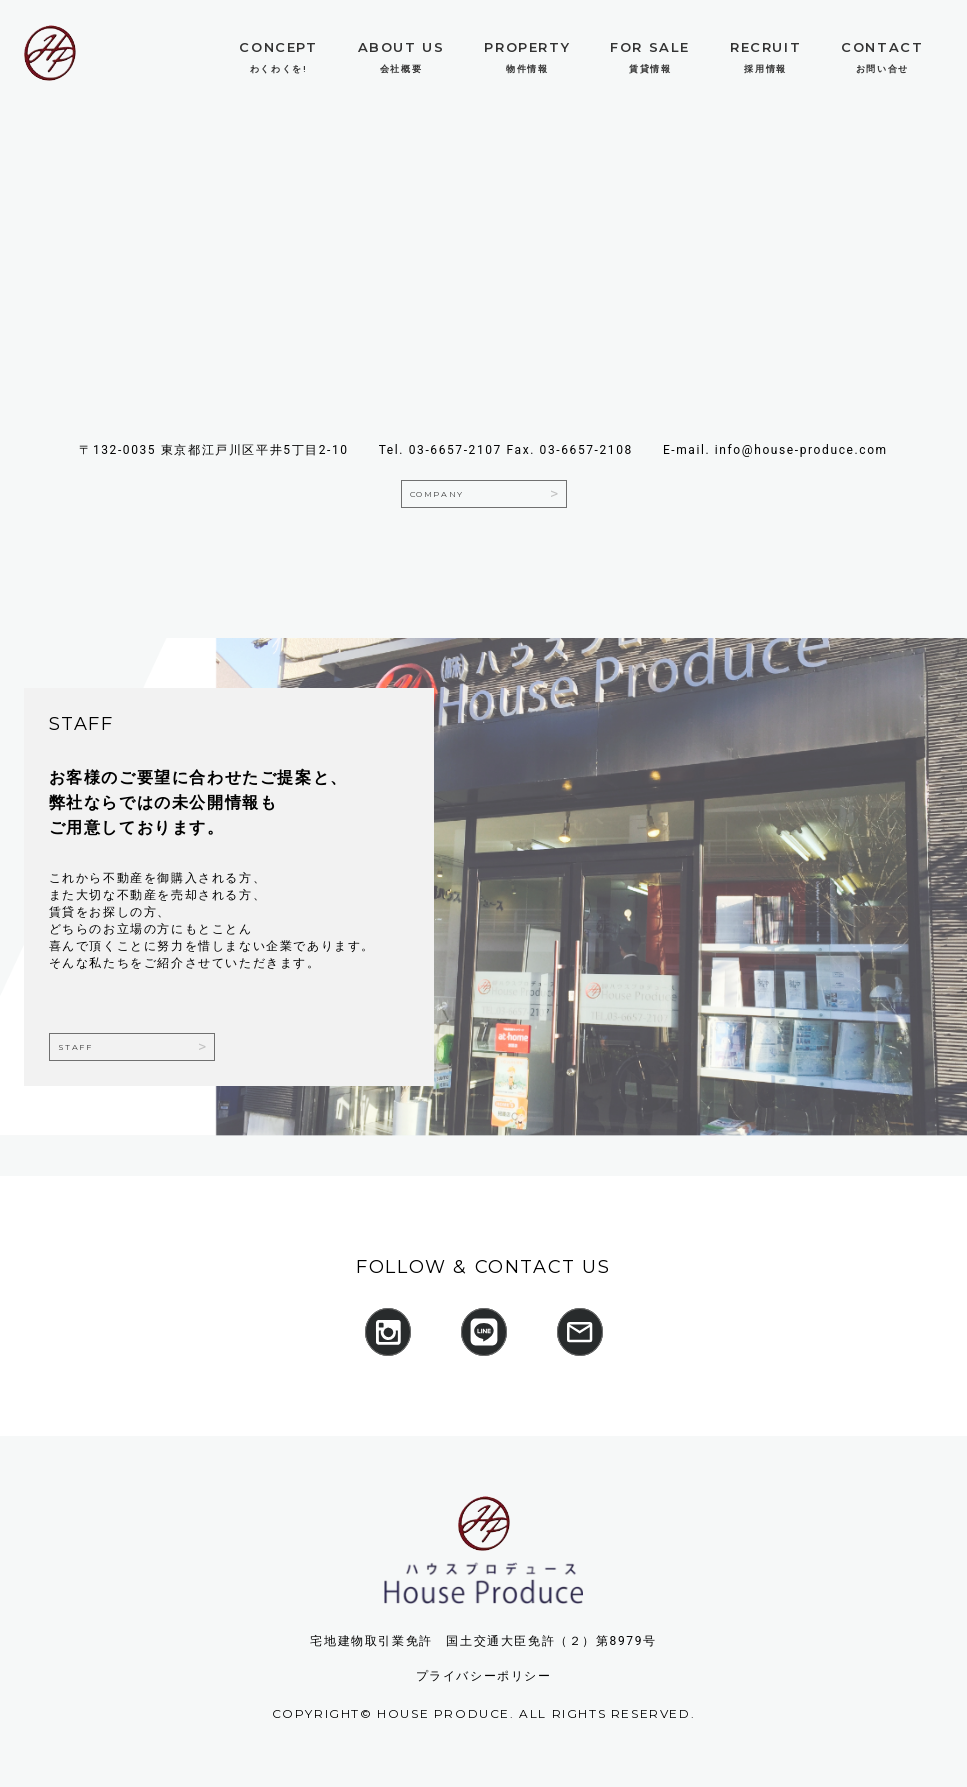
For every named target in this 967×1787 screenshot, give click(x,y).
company (437, 494)
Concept (278, 47)
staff (75, 1047)
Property (527, 47)
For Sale (650, 47)
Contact (882, 47)
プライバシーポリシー (484, 1676)
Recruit (765, 47)
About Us (401, 47)
